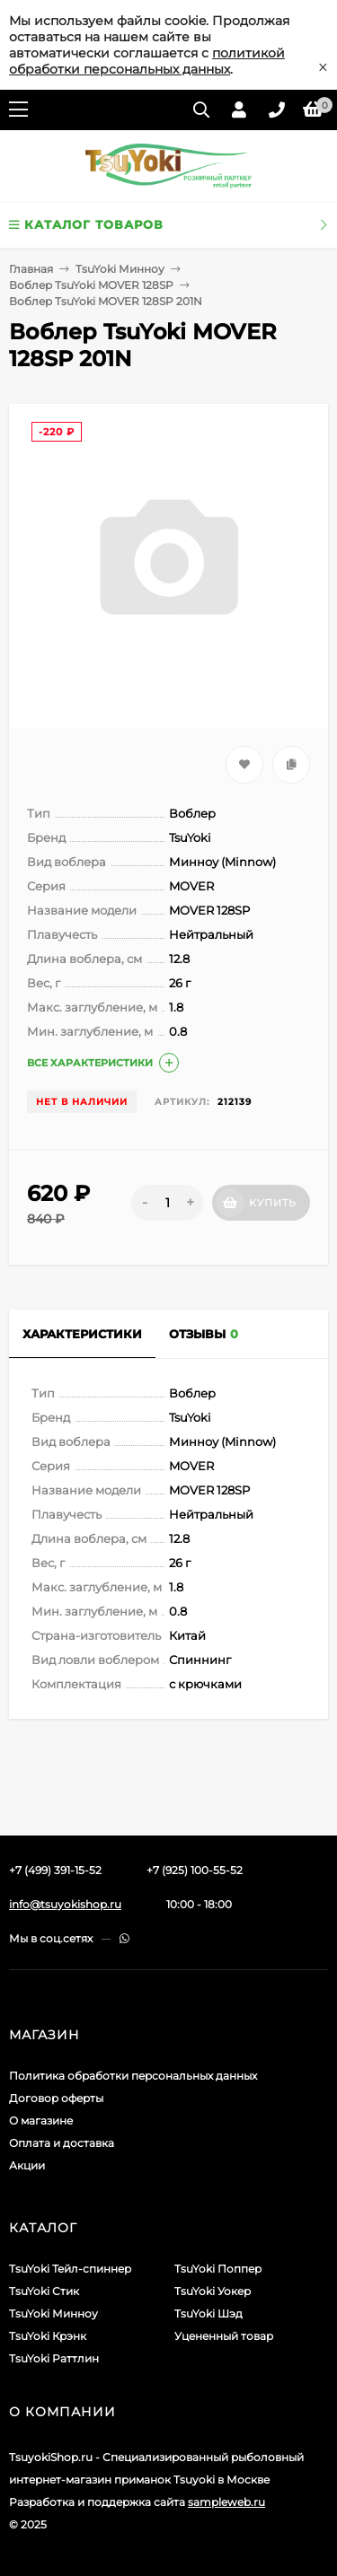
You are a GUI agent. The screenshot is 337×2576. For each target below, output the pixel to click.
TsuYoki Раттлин (54, 2358)
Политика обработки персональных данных (133, 2075)
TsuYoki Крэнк (47, 2336)
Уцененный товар (223, 2336)
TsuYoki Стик (44, 2291)
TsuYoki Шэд (208, 2313)
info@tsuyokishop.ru (65, 1904)
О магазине (41, 2120)
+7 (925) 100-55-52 (194, 1870)
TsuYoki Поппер (218, 2268)
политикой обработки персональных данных (147, 61)
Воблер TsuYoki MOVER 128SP (91, 285)
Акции (27, 2165)
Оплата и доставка (61, 2143)
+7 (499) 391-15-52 (55, 1870)
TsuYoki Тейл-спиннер (70, 2268)
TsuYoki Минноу (119, 269)
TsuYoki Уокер (212, 2291)
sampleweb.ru (226, 2502)
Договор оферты (56, 2098)
